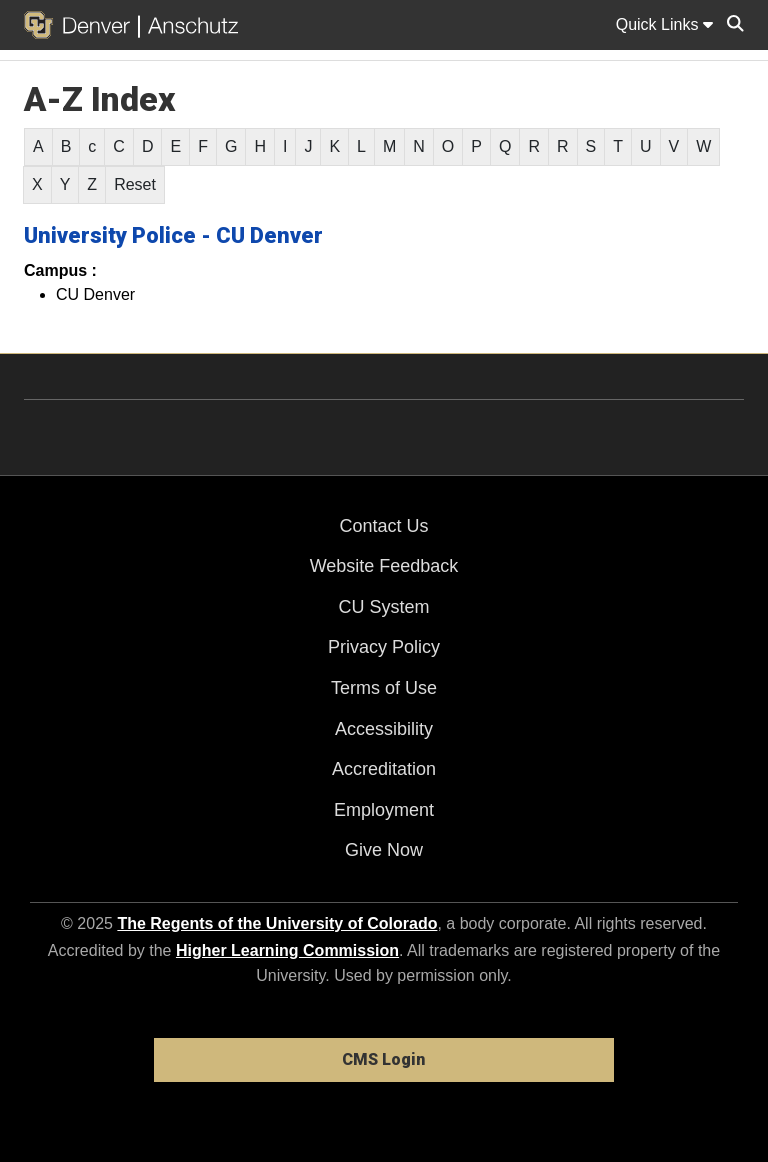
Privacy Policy (384, 647)
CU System (383, 607)
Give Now (384, 850)
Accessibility (384, 729)
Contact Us (383, 526)
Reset (135, 184)
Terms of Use (384, 688)
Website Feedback (384, 566)
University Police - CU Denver (173, 235)
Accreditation (384, 769)
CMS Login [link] (383, 1059)
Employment (384, 810)
